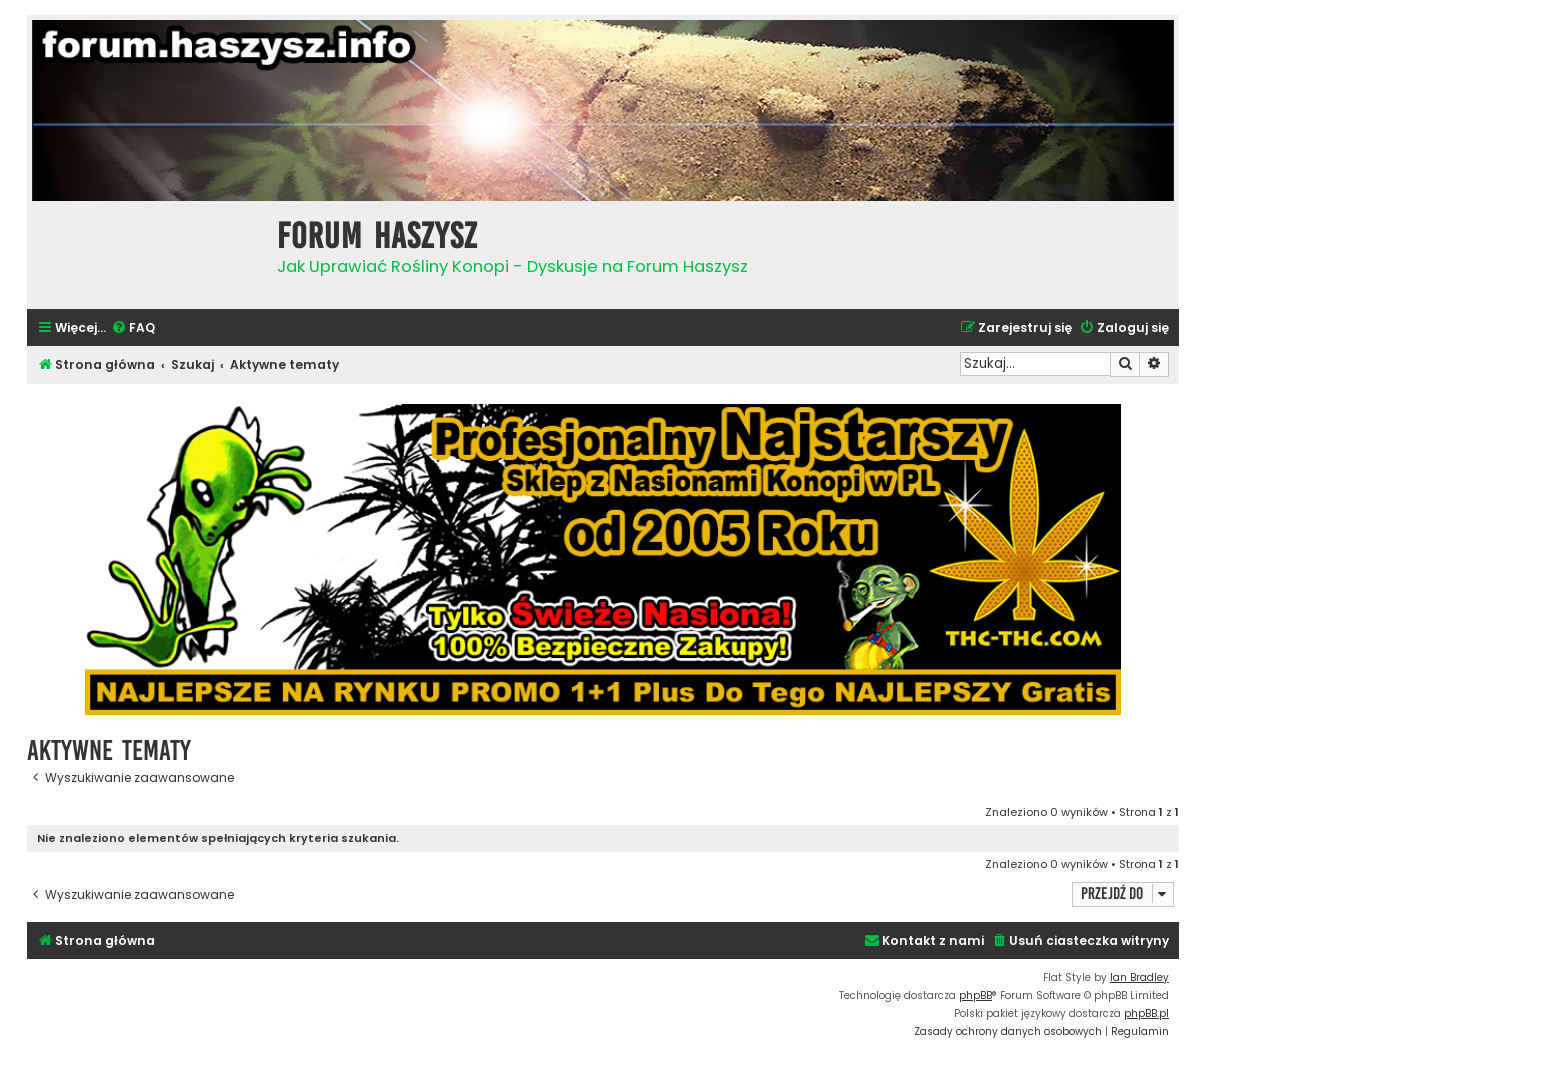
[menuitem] (133, 328)
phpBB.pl (1146, 1013)
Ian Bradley (1139, 977)
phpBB (975, 995)
